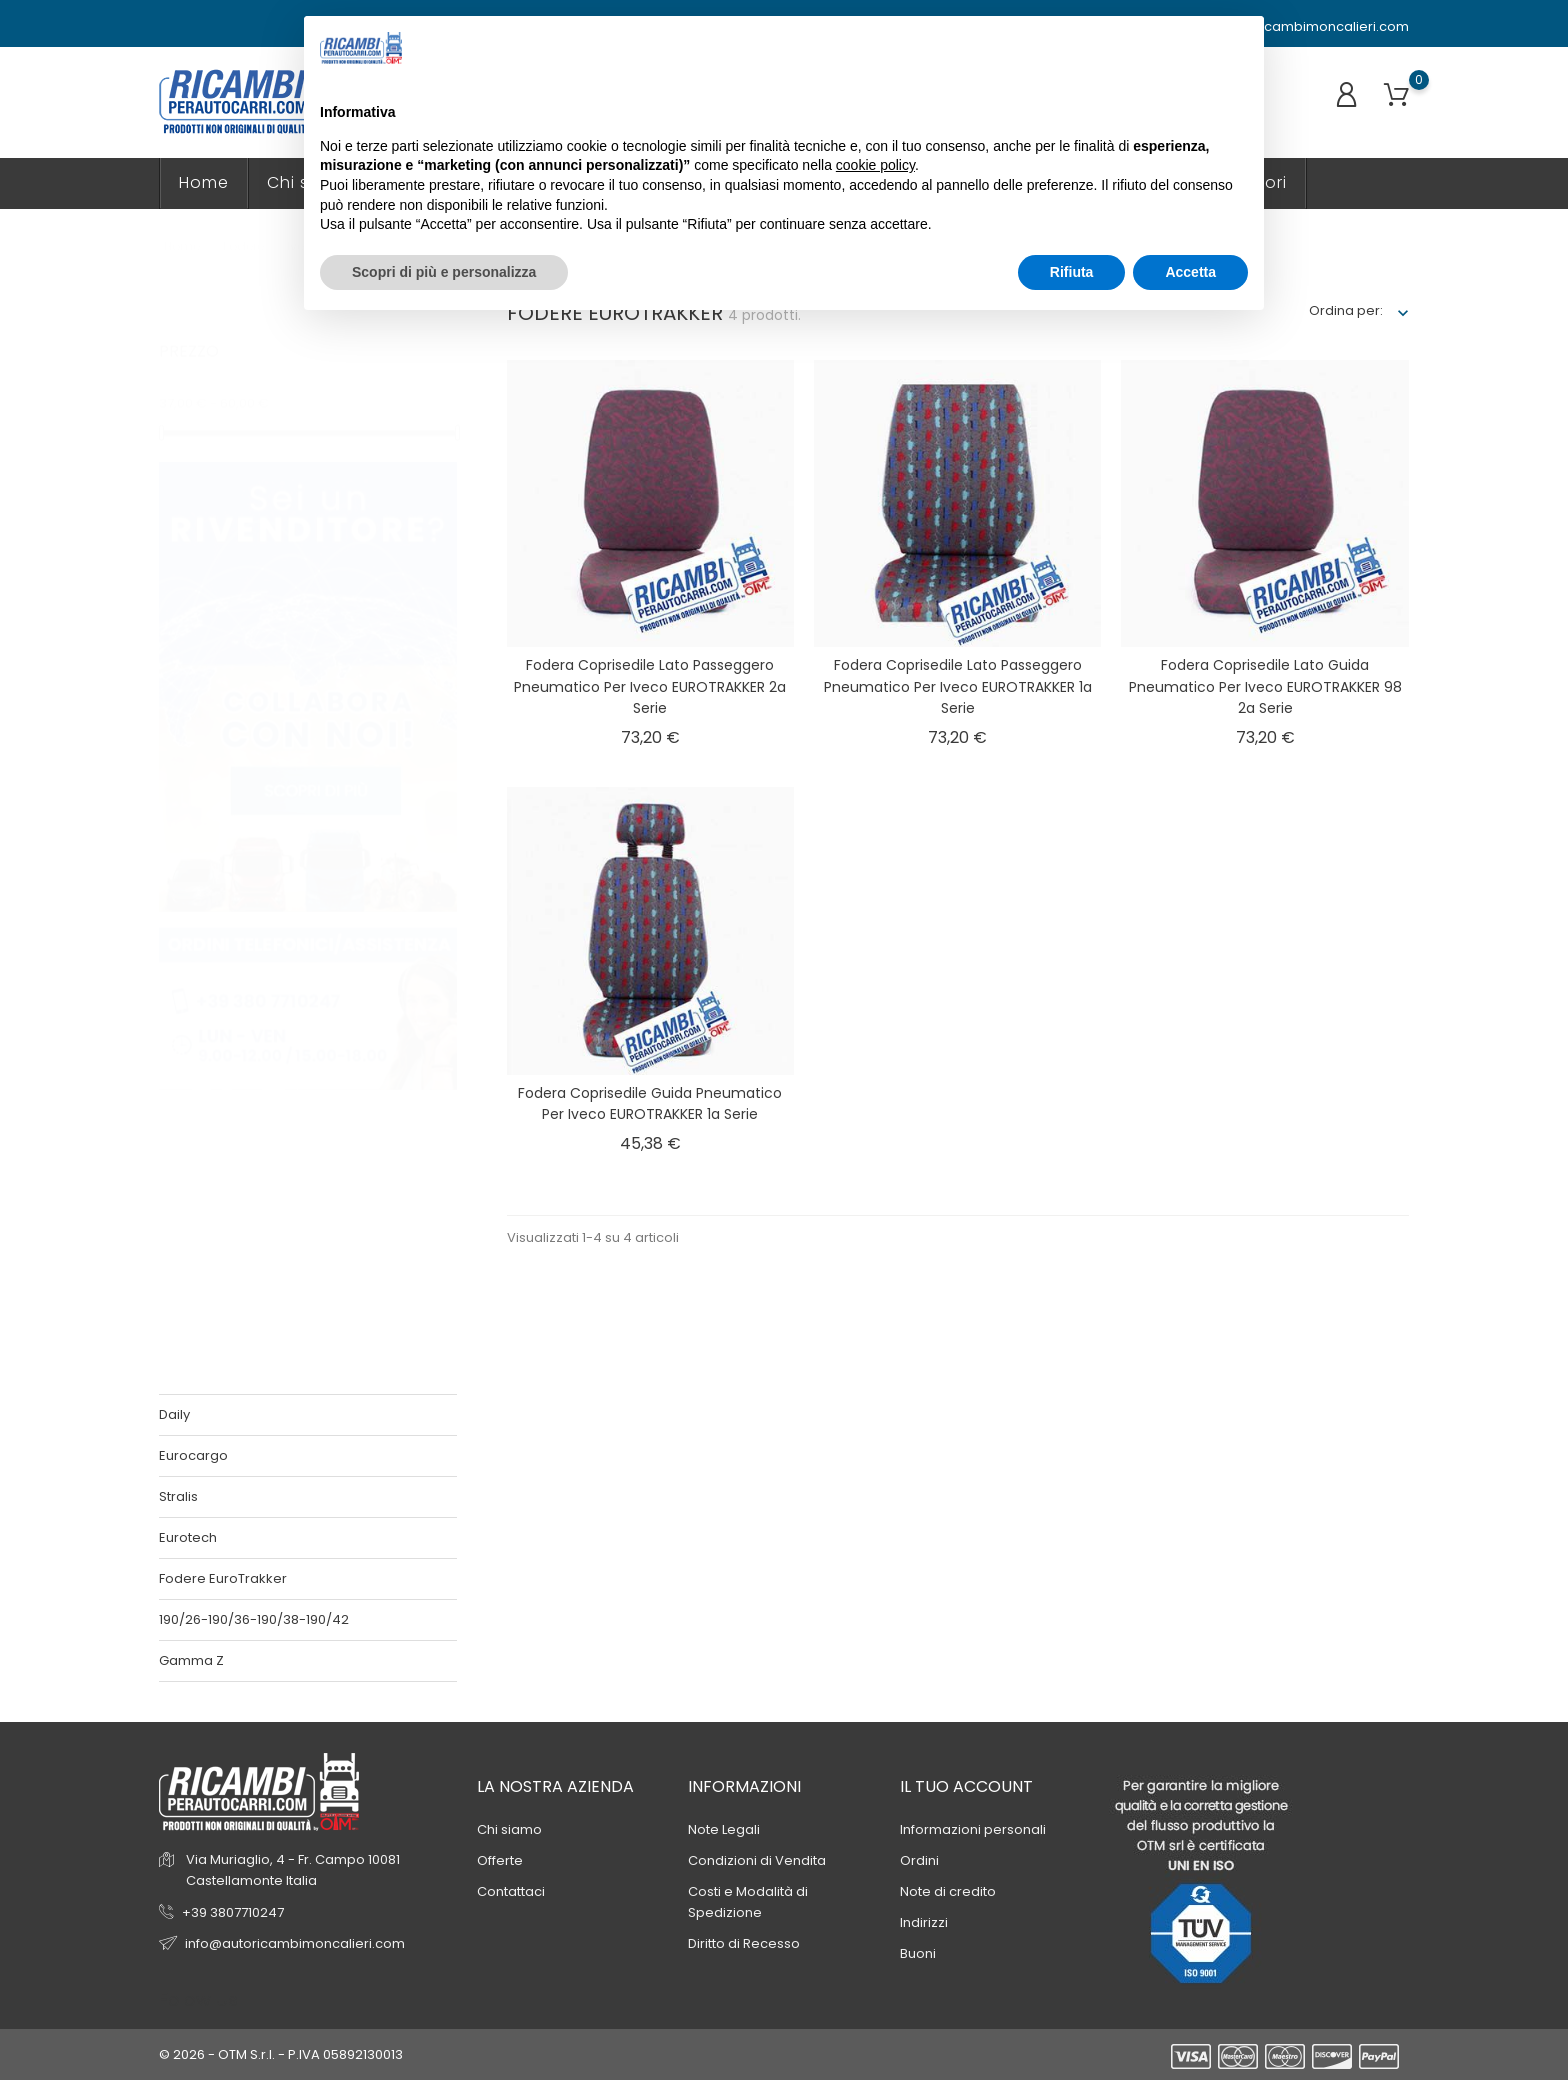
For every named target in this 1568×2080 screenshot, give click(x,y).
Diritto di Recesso (744, 1943)
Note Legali (724, 1829)
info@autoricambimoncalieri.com (1289, 27)
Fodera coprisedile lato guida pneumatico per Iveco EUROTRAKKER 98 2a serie (1265, 686)
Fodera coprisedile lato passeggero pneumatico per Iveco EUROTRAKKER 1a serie (958, 686)
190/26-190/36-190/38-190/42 (254, 1619)
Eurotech (188, 1537)
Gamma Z (191, 1660)
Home (204, 182)
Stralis (178, 1496)
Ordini (919, 1860)
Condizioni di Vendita (757, 1860)
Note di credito (948, 1891)
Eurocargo (193, 1455)
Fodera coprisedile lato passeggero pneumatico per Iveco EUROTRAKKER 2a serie (650, 686)
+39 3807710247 (233, 1912)
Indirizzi (924, 1922)
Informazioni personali (973, 1829)
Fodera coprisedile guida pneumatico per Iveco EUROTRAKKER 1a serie (650, 1104)
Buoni (918, 1953)
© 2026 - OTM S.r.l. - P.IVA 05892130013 (281, 2054)
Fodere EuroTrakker (223, 1578)
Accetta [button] (1190, 272)
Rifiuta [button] (1072, 272)
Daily (174, 1414)
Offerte (500, 1860)
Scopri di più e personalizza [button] (444, 272)
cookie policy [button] (875, 165)
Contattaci (511, 1891)
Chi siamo (509, 1829)
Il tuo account (966, 1786)
